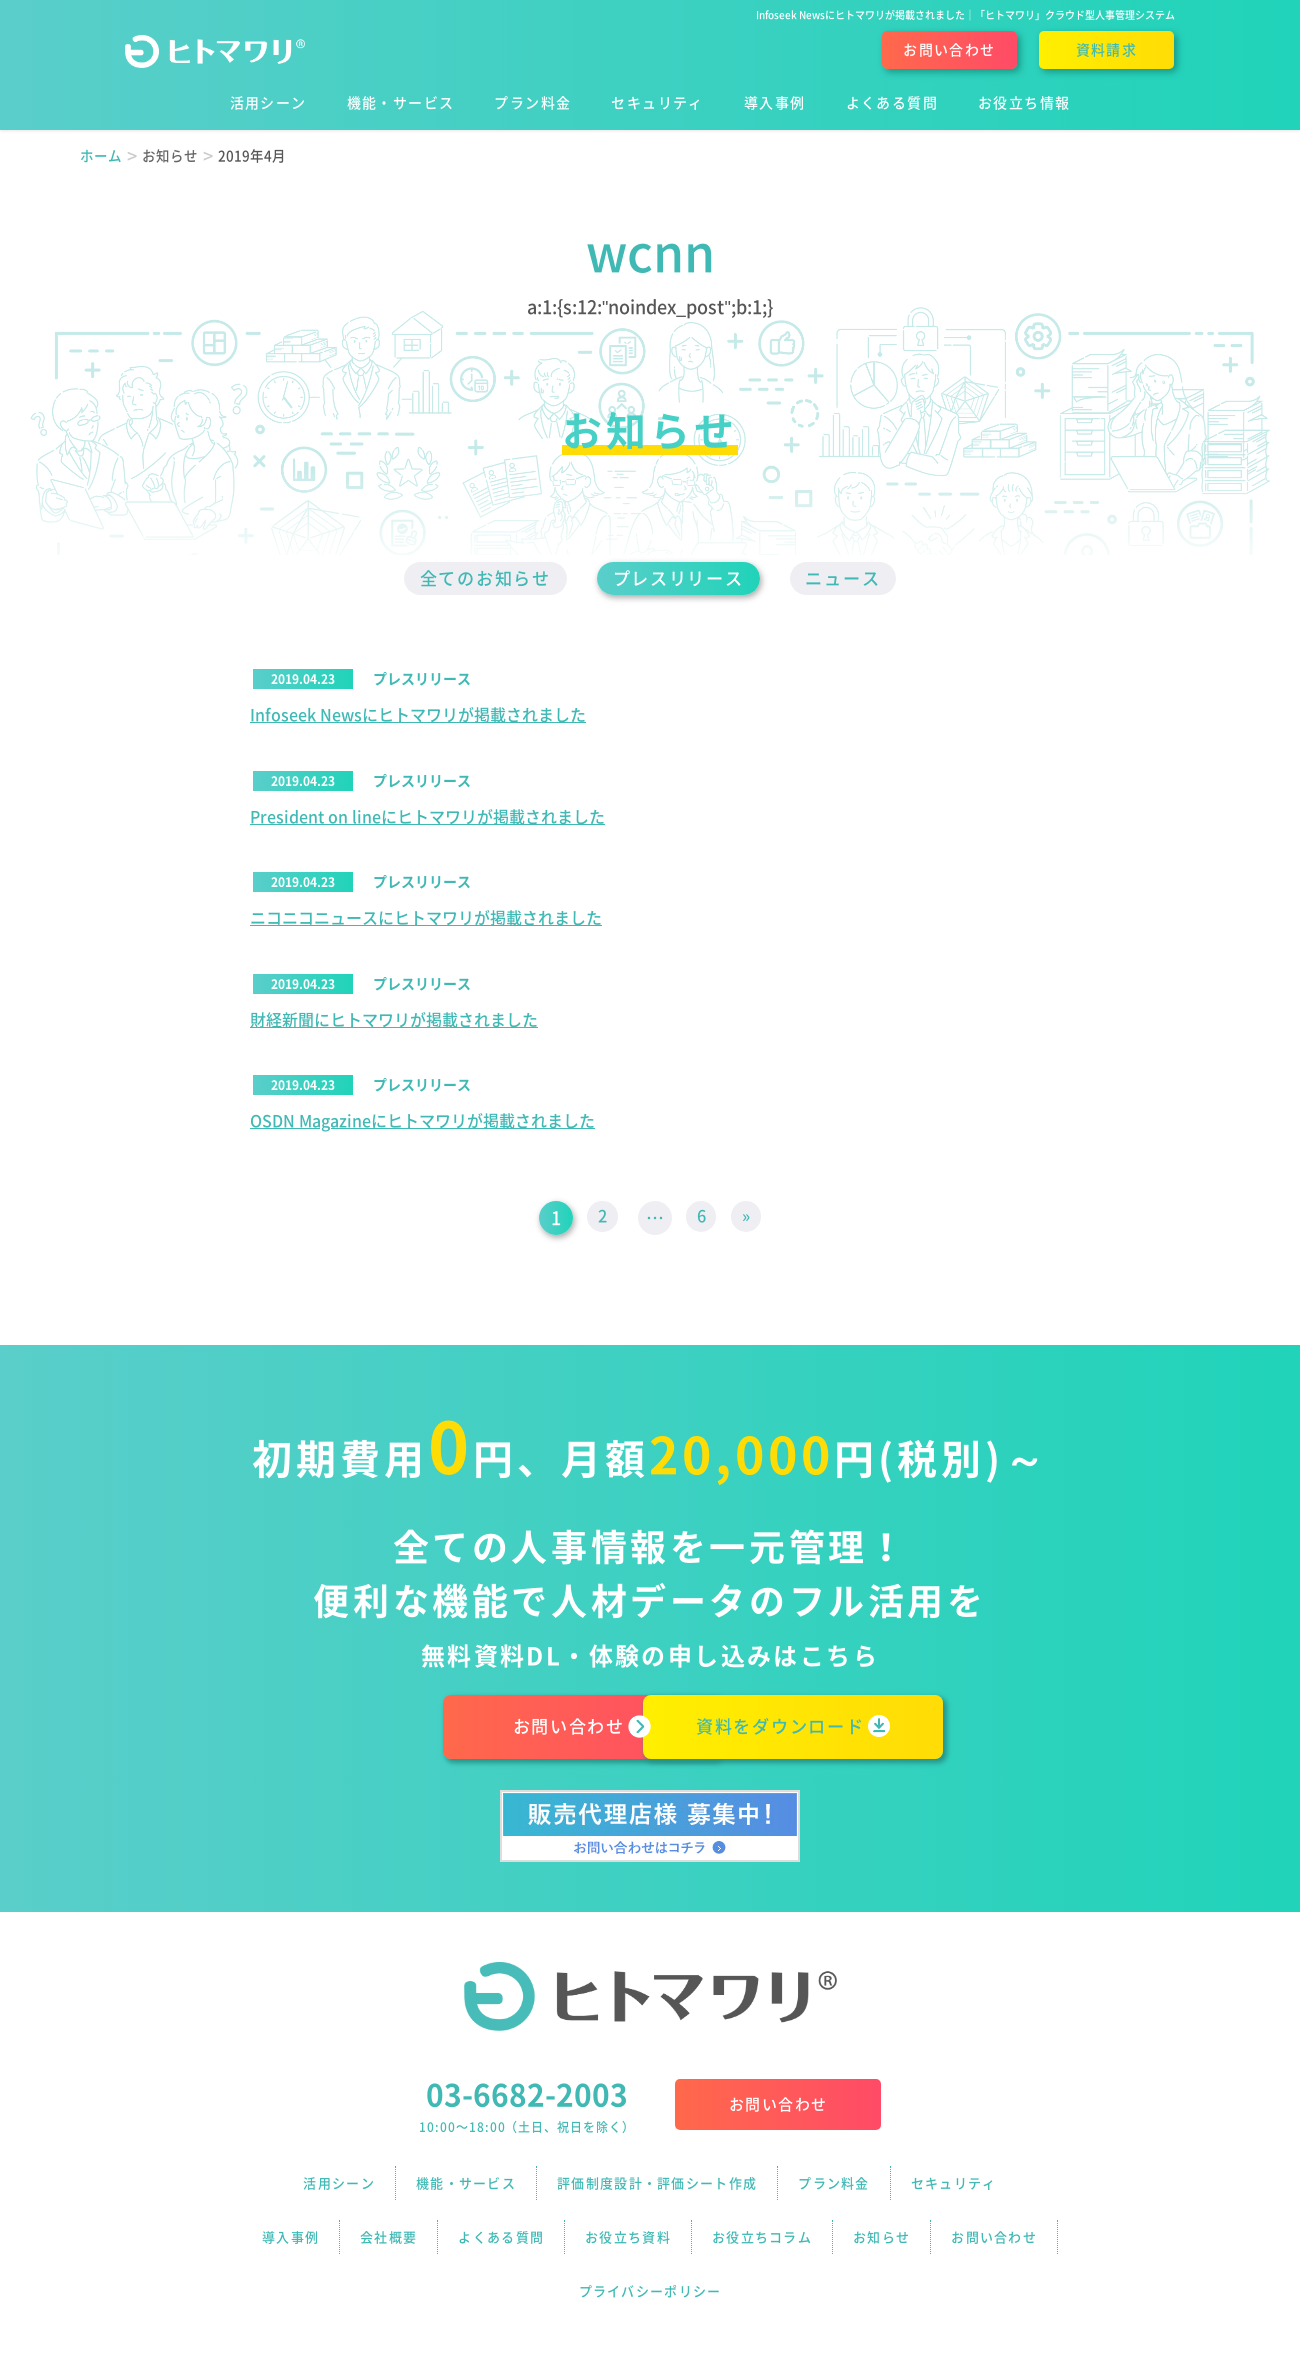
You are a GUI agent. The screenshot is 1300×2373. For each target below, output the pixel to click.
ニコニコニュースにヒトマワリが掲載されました (426, 921)
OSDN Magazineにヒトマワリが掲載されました (422, 1125)
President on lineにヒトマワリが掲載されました (427, 819)
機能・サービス (466, 2186)
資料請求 (1107, 50)
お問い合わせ (949, 50)
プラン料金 (834, 2186)
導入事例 (290, 2227)
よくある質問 (501, 2227)
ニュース (858, 579)
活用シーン (339, 2186)
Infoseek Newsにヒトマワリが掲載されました (418, 717)
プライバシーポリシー (650, 2268)
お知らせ (881, 2227)
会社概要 (388, 2227)
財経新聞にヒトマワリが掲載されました (394, 1023)
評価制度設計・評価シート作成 (657, 2186)
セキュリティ (954, 2186)
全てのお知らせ (471, 579)
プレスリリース (679, 579)
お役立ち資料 (628, 2227)
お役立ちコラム (762, 2227)
